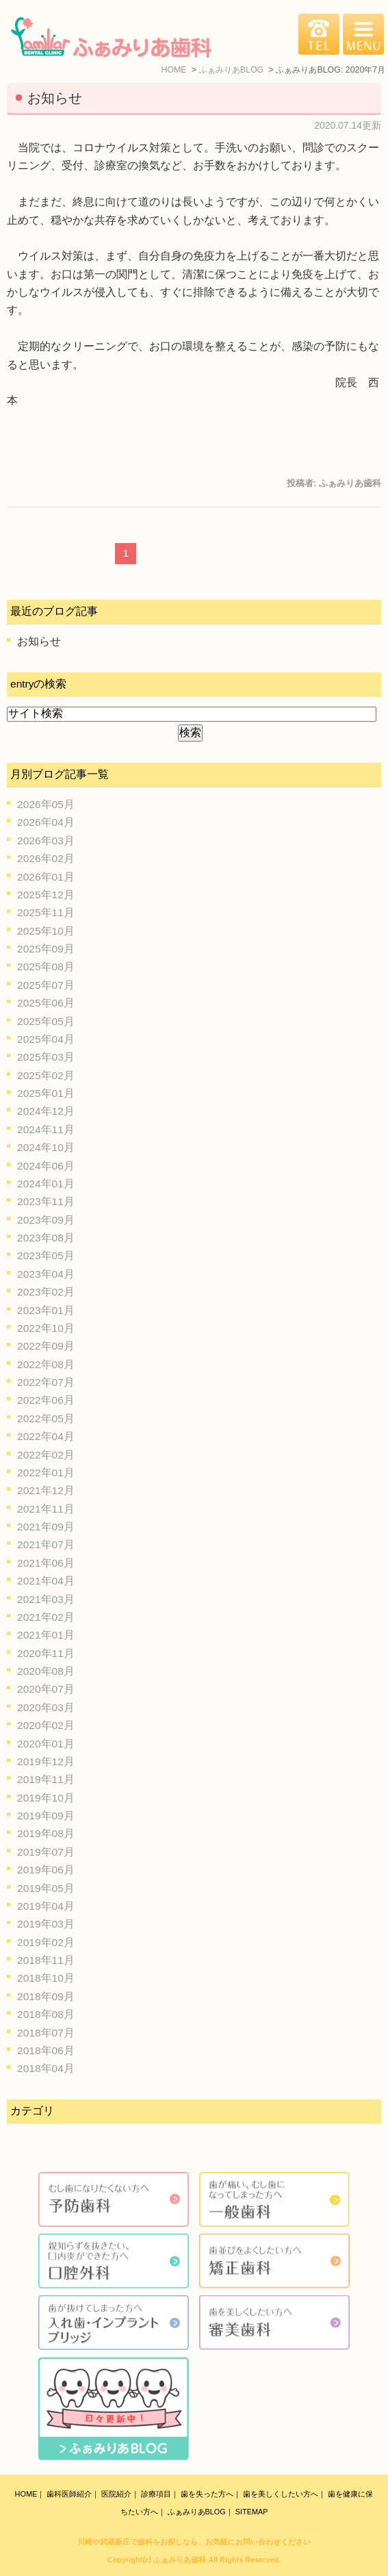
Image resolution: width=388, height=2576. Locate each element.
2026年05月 (46, 804)
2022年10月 (46, 1328)
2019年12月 (46, 1761)
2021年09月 (46, 1526)
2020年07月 (46, 1689)
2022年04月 (46, 1436)
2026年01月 (46, 877)
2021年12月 (46, 1490)
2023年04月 (46, 1274)
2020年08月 (46, 1671)
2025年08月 (46, 966)
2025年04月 (46, 1039)
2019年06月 (46, 1870)
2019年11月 (46, 1779)
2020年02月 (46, 1725)
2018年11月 (46, 1960)
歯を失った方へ (207, 2494)
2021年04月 (46, 1581)
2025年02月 (46, 1075)
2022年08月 (46, 1364)
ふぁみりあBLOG (197, 2512)
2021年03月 (46, 1599)
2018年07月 (46, 2032)
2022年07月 (46, 1382)
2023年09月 (46, 1220)
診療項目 (156, 2494)
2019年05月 (46, 1888)
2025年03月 (46, 1057)
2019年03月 (46, 1924)
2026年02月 (46, 858)
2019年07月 (46, 1852)
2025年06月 (46, 1003)
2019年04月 (46, 1906)
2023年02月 (46, 1292)
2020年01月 (46, 1744)
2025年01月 (46, 1093)
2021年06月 (46, 1563)
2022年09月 (46, 1346)
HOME (26, 2494)
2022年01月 (46, 1472)
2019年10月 (46, 1798)
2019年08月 (46, 1833)
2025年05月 (46, 1021)
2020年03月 (46, 1707)
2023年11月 (46, 1201)
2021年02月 (46, 1617)
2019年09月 (46, 1815)
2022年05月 (46, 1418)
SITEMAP (251, 2512)
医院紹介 (116, 2494)
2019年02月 (46, 1942)
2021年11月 (46, 1509)
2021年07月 (46, 1544)
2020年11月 (46, 1653)
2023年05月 (46, 1255)
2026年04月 (46, 822)
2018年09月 (46, 1996)
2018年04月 (46, 2068)
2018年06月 (46, 2050)
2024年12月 (46, 1111)
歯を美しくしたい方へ (280, 2494)
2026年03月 (46, 840)
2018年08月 (46, 2014)
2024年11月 (46, 1129)
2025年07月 (46, 985)
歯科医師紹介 (69, 2494)
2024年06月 (46, 1166)
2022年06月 (46, 1400)
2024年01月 (46, 1183)
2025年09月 (46, 949)
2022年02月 (46, 1455)
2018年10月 (46, 1978)
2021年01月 (46, 1635)
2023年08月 (46, 1237)
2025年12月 (46, 894)
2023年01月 (46, 1310)
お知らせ (54, 97)
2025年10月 (46, 931)
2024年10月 (46, 1147)
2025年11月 (46, 912)
